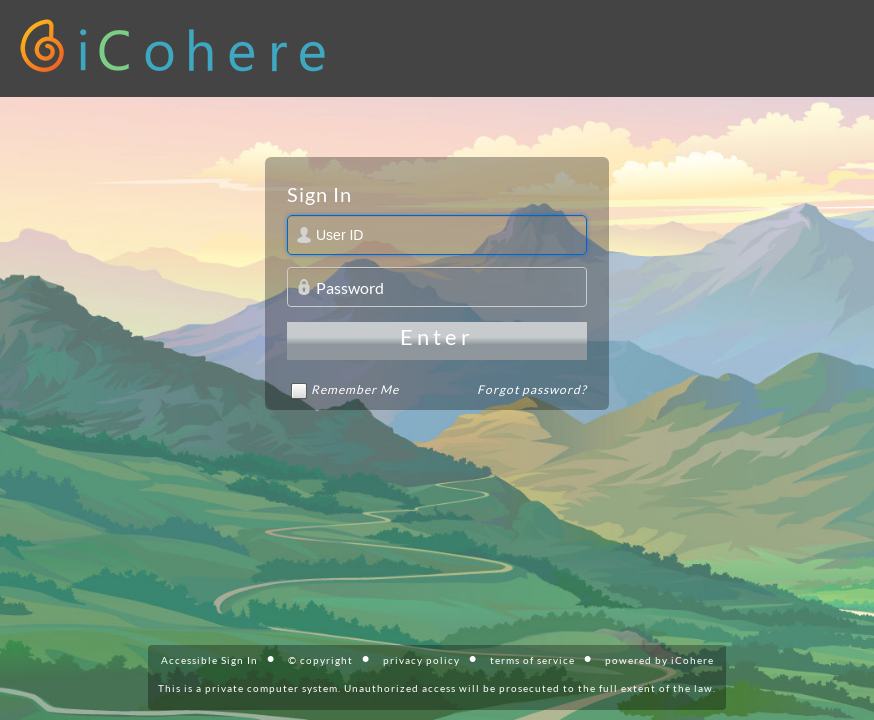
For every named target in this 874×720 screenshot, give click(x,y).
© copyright (320, 660)
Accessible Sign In (209, 660)
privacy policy (421, 660)
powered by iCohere (659, 660)
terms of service (532, 660)
